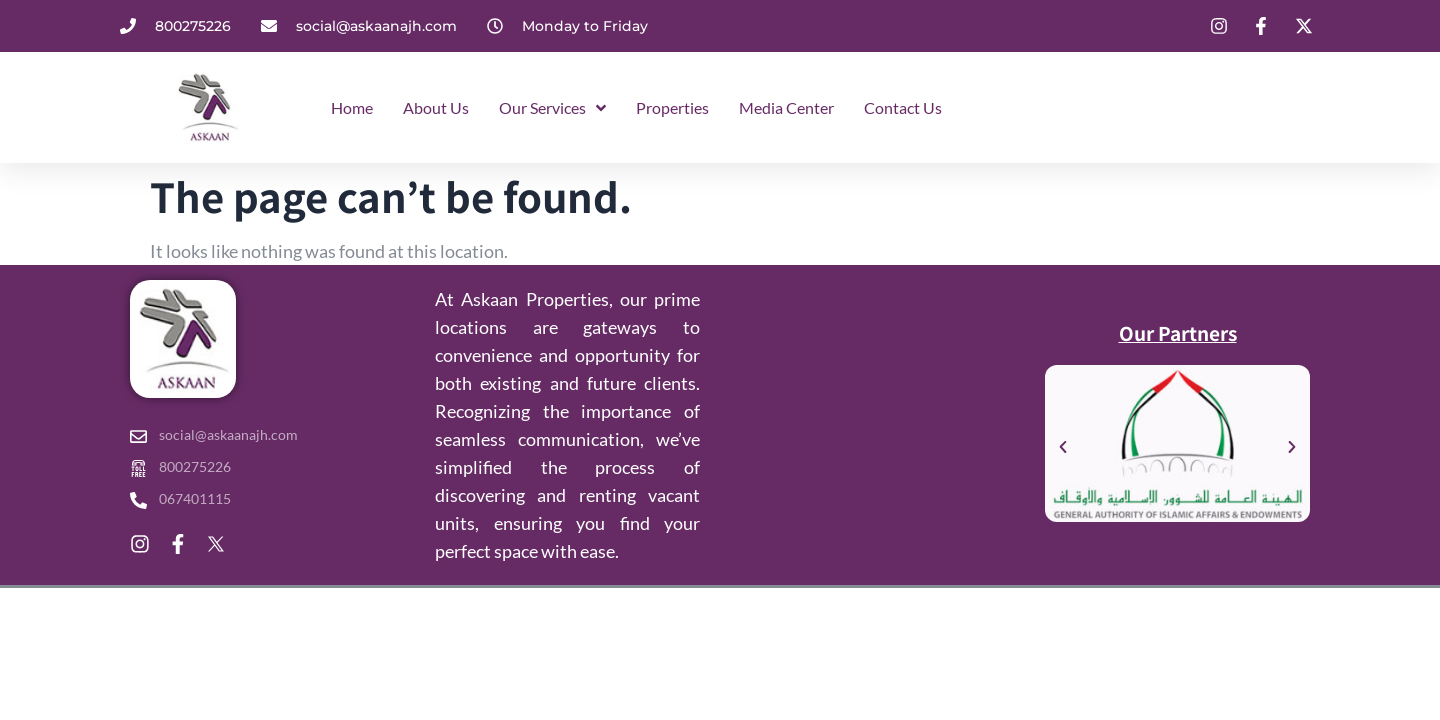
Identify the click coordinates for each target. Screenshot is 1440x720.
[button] (1063, 447)
